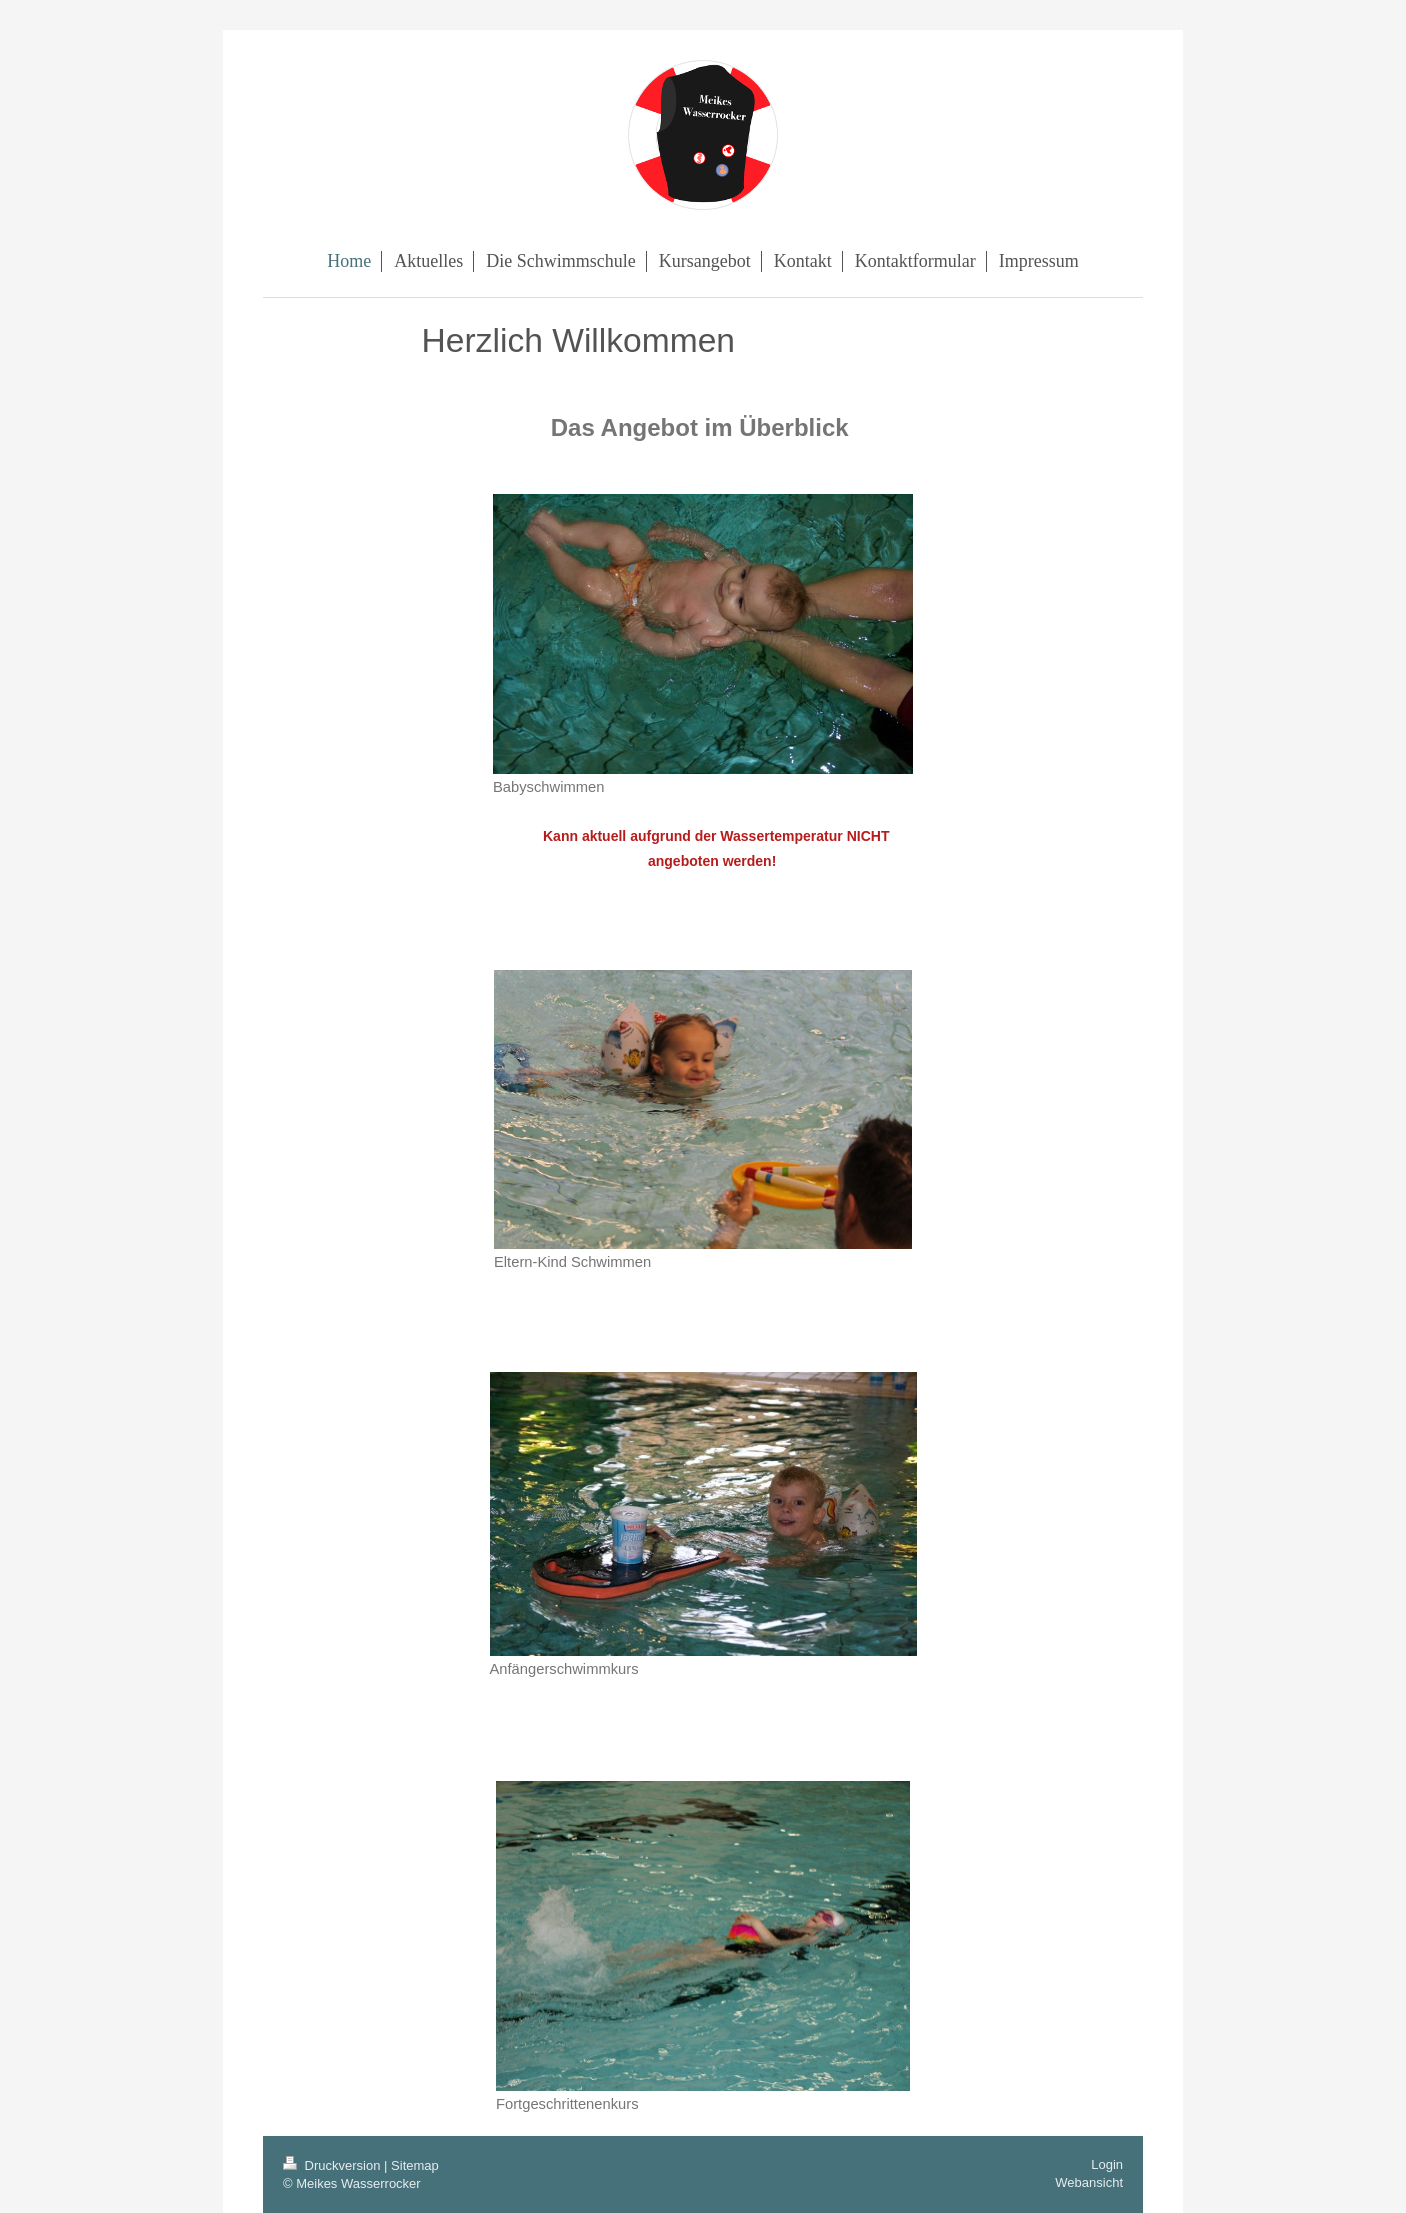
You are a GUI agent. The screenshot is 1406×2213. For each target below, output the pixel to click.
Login (1107, 2164)
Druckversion (333, 2165)
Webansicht (1089, 2182)
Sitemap (415, 2165)
